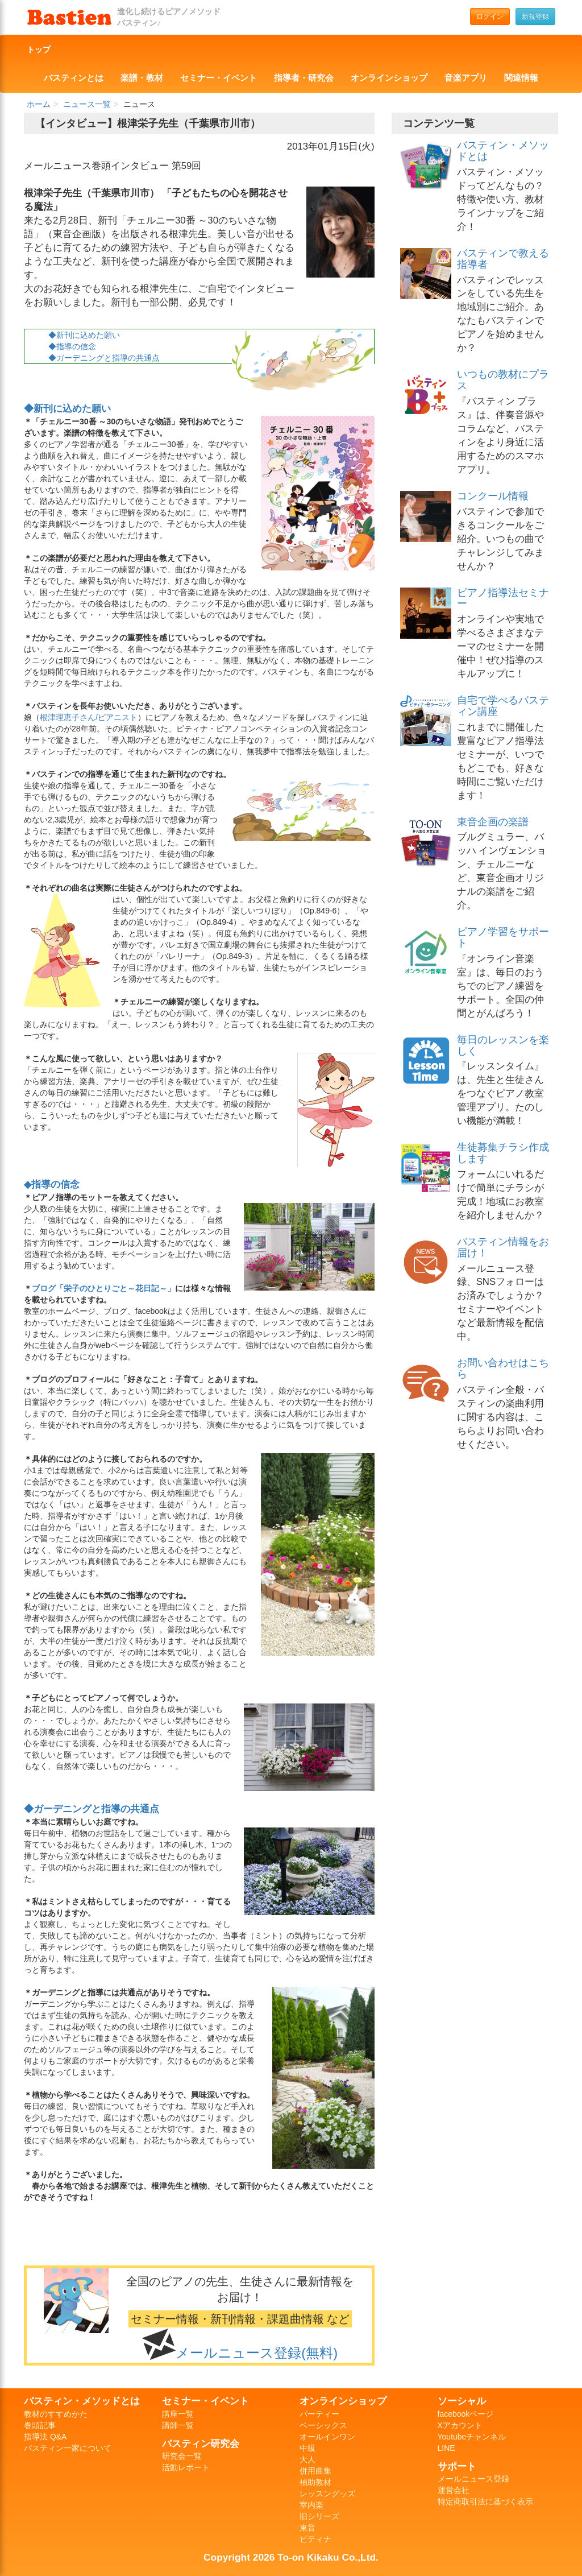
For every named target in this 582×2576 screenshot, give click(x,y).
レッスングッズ (327, 2493)
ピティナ (315, 2539)
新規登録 (535, 16)
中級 (307, 2448)
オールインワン (327, 2436)
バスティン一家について (67, 2448)
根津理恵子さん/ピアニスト (89, 717)
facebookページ (466, 2413)
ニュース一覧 (87, 104)
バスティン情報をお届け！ (503, 1247)
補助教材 (315, 2482)
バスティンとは (73, 77)
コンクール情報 (493, 496)
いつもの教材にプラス (503, 380)
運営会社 (453, 2490)
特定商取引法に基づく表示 (485, 2501)
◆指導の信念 (72, 346)
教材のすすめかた (56, 2413)
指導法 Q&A (45, 2436)
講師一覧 (178, 2425)
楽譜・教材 (141, 77)
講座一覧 (178, 2413)
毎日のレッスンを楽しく (503, 1045)
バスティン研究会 (200, 2443)
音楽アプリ (465, 77)
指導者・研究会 (304, 77)
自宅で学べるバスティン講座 (503, 705)
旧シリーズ (319, 2516)
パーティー (319, 2413)
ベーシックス (323, 2425)
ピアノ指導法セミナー (503, 598)
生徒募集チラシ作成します (503, 1153)
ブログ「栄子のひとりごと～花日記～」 (103, 1288)
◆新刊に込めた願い (84, 335)
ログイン (490, 16)
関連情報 (521, 77)
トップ (39, 49)
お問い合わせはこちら (503, 1368)
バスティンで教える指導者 (503, 258)
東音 (307, 2527)
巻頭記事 (40, 2425)
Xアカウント (460, 2425)
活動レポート (186, 2467)
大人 (307, 2459)
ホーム (39, 104)
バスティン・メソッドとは (503, 150)
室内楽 (311, 2504)
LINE (446, 2448)
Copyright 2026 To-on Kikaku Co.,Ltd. (291, 2557)
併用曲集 (315, 2470)
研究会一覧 (182, 2456)
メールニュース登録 (473, 2478)
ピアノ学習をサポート (503, 937)
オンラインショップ (389, 77)
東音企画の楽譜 (493, 822)
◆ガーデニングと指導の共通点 (104, 357)
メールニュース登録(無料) (257, 2352)
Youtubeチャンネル (472, 2436)
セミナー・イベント (218, 77)
